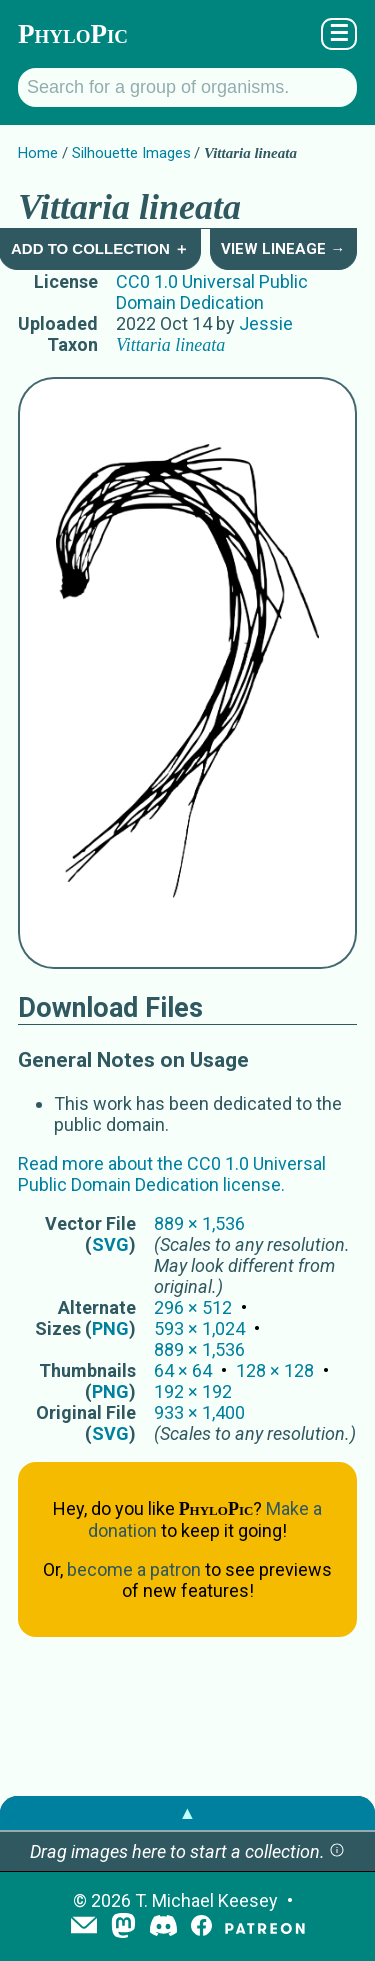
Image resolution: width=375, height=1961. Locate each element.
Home (38, 153)
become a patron (134, 1569)
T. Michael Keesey (206, 1900)
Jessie (266, 323)
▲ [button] (188, 1812)
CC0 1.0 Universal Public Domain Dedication (212, 292)
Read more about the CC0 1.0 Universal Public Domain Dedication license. (172, 1174)
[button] (337, 1851)
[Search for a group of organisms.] (187, 87)
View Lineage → (283, 249)
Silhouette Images (131, 153)
